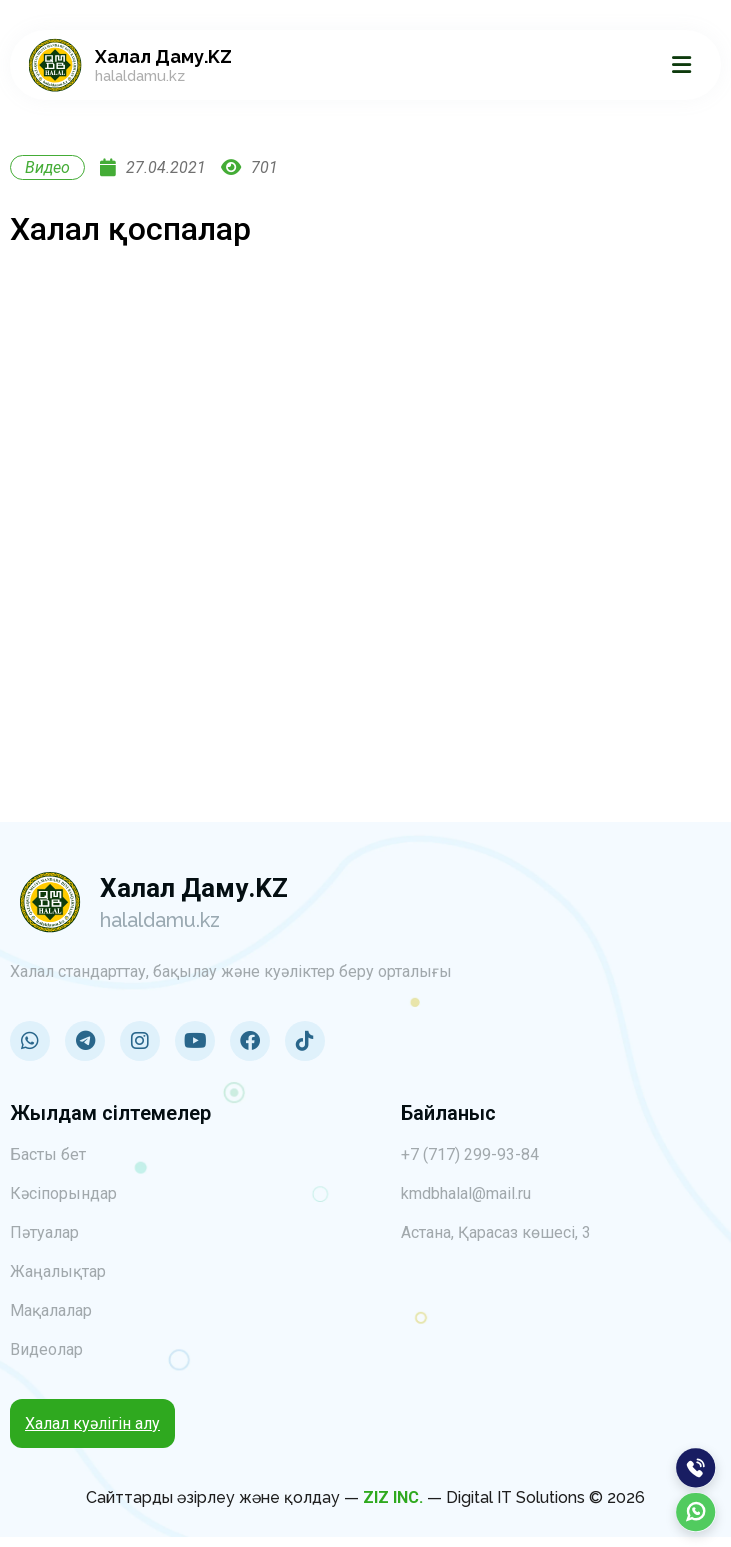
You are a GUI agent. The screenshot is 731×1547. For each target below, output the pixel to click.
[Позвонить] (696, 1468)
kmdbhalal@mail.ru (466, 1193)
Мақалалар (51, 1310)
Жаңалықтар (58, 1271)
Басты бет (48, 1154)
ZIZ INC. (393, 1497)
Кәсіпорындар (63, 1193)
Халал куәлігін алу (92, 1423)
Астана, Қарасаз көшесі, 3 (496, 1232)
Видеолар (46, 1349)
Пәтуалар (44, 1232)
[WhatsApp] (696, 1512)
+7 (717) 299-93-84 (470, 1154)
